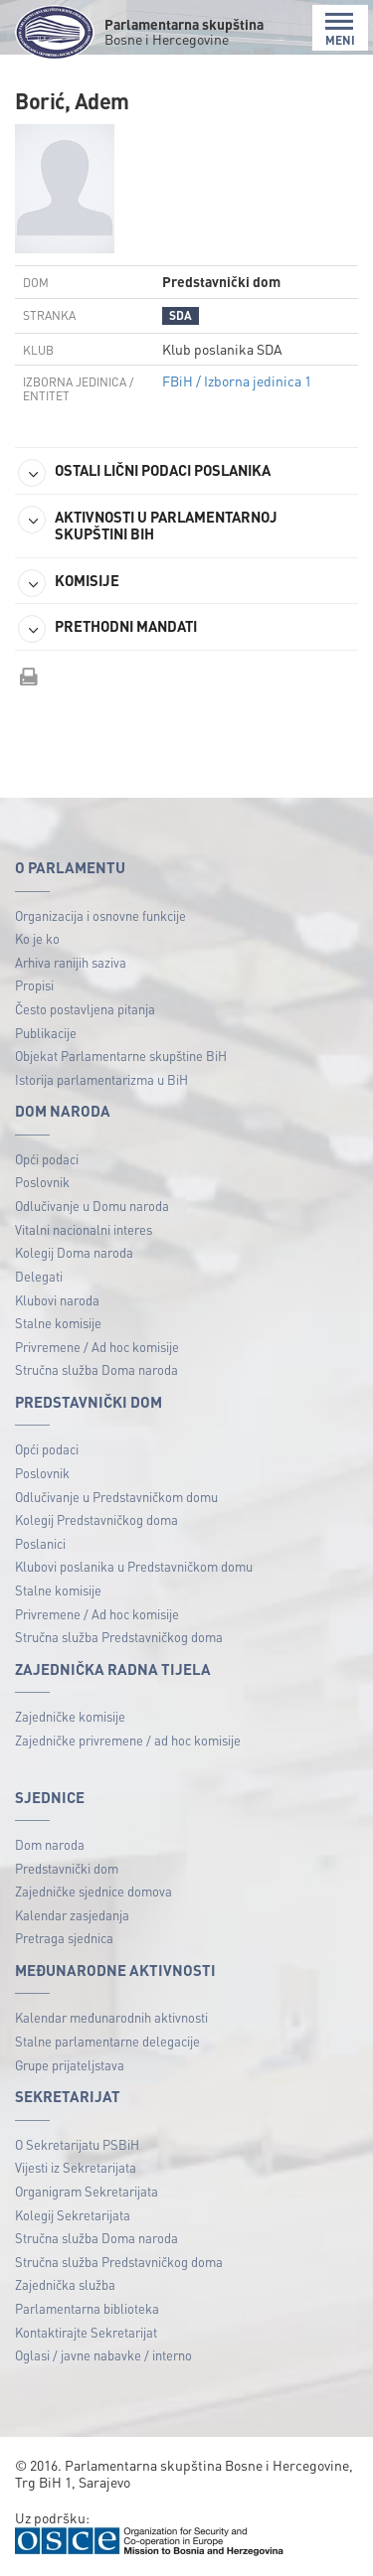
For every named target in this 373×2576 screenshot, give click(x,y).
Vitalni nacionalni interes (83, 1229)
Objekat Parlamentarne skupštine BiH (121, 1055)
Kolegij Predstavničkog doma (96, 1519)
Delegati (39, 1276)
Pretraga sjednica (64, 1937)
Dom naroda (50, 1844)
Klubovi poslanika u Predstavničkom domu (134, 1566)
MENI (340, 29)
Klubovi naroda (57, 1299)
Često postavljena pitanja (85, 1008)
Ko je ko (37, 938)
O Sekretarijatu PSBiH (77, 2144)
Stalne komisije (58, 1322)
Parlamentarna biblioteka (87, 2308)
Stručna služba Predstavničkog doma (119, 1636)
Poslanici (40, 1543)
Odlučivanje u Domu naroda (92, 1205)
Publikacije (46, 1032)
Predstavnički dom (66, 1868)
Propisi (34, 985)
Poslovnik (42, 1181)
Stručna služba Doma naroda (96, 1369)
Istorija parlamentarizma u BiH (101, 1079)
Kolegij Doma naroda (74, 1252)
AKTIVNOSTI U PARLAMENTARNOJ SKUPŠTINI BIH (148, 524)
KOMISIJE (68, 583)
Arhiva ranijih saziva (70, 962)
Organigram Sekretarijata (86, 2191)
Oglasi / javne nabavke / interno (103, 2355)
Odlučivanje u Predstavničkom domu (116, 1496)
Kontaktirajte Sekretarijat (86, 2332)
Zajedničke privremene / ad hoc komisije (128, 1740)
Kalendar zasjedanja (72, 1914)
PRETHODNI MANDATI (107, 629)
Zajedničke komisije (70, 1716)
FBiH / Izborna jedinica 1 (236, 380)
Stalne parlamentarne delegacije (107, 2041)
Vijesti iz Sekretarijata (75, 2167)
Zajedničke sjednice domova (93, 1891)
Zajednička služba (65, 2284)
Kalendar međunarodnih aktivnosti (111, 2017)
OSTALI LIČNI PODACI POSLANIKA (144, 473)
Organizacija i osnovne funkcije (100, 915)
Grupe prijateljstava (69, 2064)
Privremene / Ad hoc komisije (97, 1346)
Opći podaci (47, 1158)
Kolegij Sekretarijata (72, 2214)
